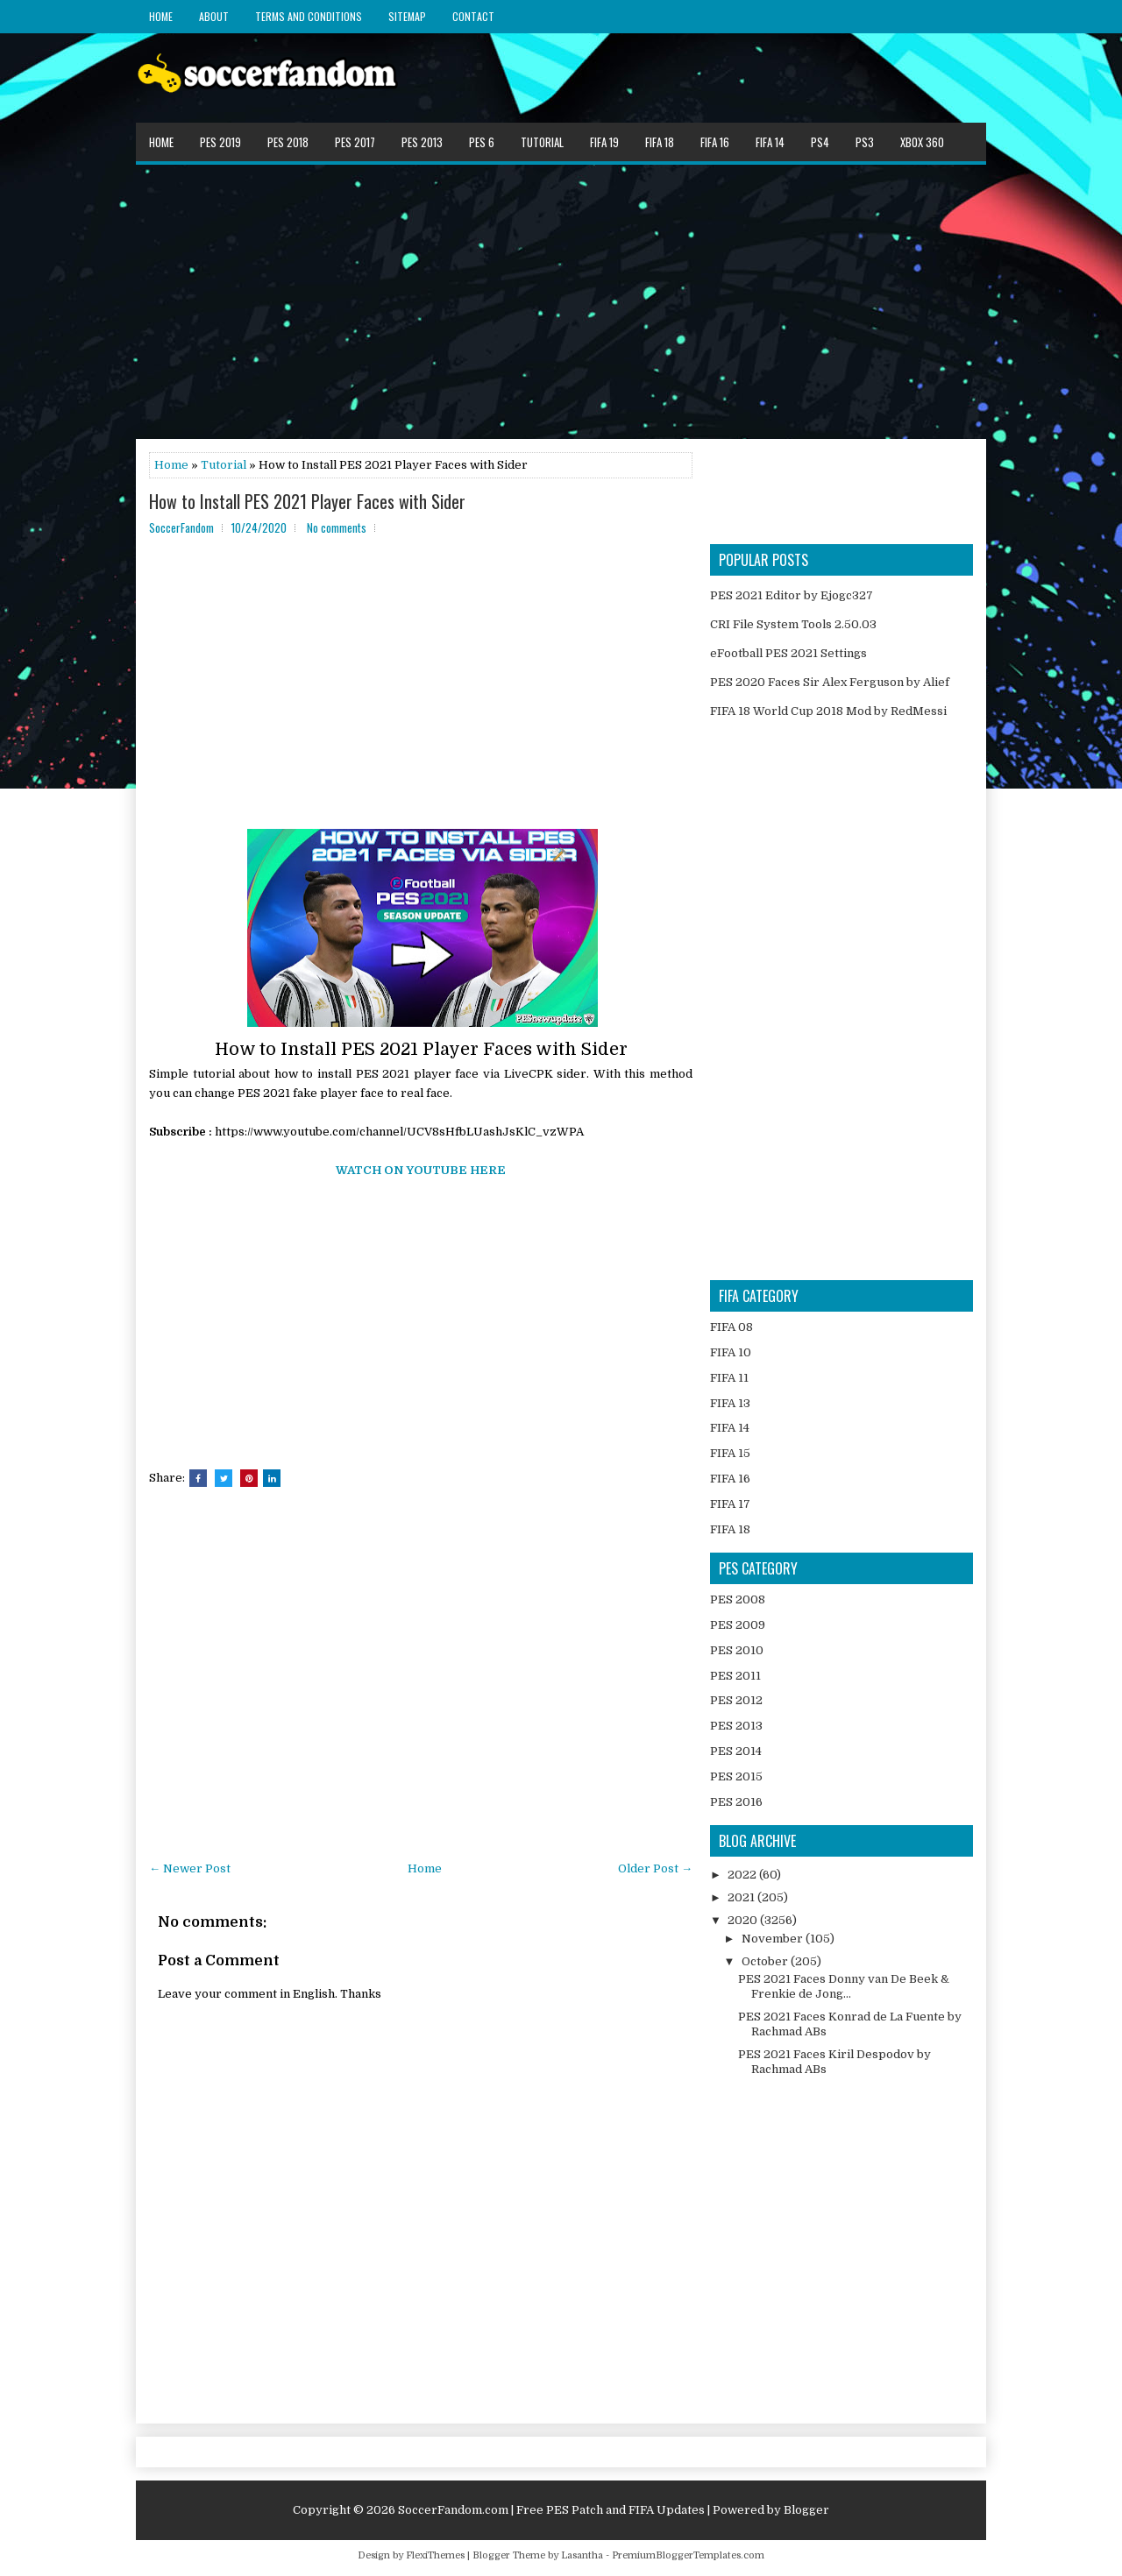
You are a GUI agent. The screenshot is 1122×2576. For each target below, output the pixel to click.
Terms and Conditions (308, 16)
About (214, 16)
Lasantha (582, 2555)
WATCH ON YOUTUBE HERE (421, 1170)
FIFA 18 (659, 142)
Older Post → (655, 1868)
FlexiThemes (435, 2555)
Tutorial (542, 142)
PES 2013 (422, 142)
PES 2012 (736, 1700)
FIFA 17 (730, 1504)
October (766, 1961)
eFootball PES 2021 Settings (788, 653)
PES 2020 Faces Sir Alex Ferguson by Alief (829, 682)
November (774, 1938)
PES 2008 (737, 1599)
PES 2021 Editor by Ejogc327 (791, 595)
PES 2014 (736, 1751)
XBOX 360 (922, 142)
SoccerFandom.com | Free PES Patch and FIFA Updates (551, 2509)
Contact (473, 16)
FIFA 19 (604, 142)
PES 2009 (737, 1624)
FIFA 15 (730, 1453)
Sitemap (407, 16)
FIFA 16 (714, 142)
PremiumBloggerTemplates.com (688, 2555)
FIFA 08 (731, 1327)
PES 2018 (288, 142)
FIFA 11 (729, 1377)
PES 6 (481, 142)
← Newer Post (190, 1868)
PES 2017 (355, 142)
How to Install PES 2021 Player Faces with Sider (307, 501)
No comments (336, 527)
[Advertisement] (561, 300)
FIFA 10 (730, 1352)
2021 (742, 1897)
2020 (744, 1920)
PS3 (865, 142)
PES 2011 (735, 1675)
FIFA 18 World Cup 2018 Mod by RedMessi (828, 711)
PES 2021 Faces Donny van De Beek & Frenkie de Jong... (843, 1986)
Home (161, 16)
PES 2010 (736, 1650)
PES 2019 (220, 142)
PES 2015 (736, 1776)
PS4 (820, 142)
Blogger (806, 2509)
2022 (743, 1874)
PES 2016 (736, 1801)
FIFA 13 (730, 1403)
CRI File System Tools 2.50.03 (793, 624)
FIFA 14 (770, 142)
